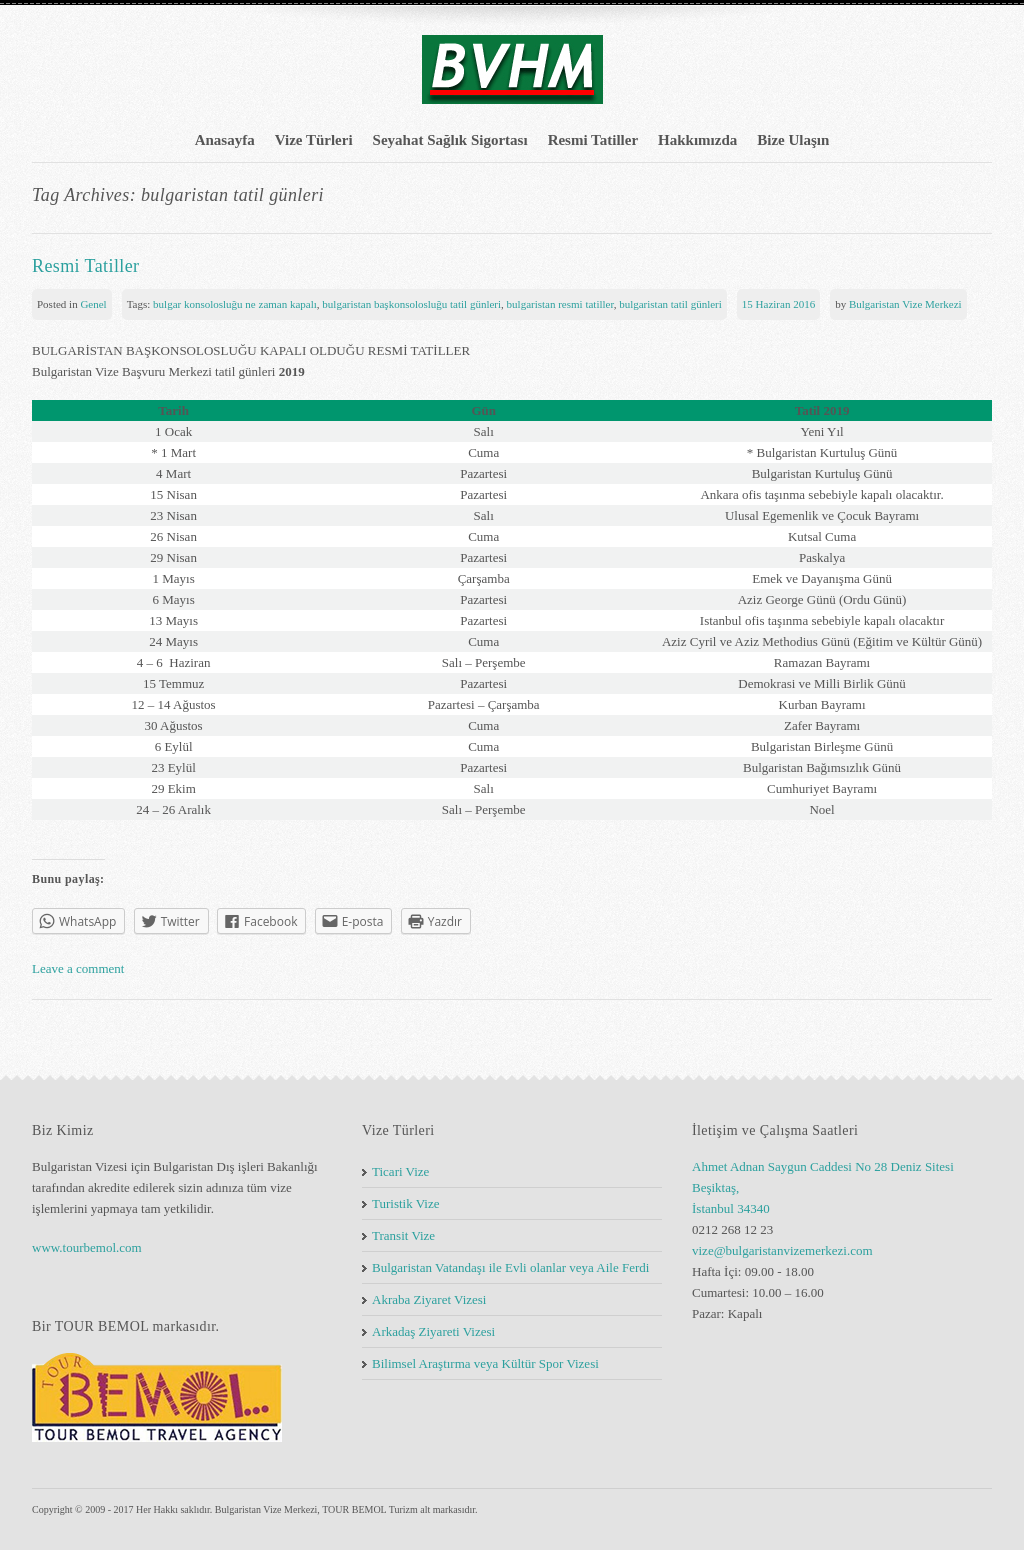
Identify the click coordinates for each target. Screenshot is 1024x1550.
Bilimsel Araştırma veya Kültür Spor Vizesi (485, 1363)
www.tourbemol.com (87, 1247)
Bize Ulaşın (793, 140)
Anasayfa (225, 140)
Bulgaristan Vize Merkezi (905, 304)
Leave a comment (78, 968)
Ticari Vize (400, 1171)
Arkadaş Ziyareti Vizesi (433, 1331)
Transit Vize (403, 1235)
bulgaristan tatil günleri (670, 304)
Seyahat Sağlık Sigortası (450, 140)
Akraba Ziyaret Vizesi (429, 1299)
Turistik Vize (405, 1203)
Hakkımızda (697, 140)
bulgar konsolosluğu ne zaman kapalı (235, 304)
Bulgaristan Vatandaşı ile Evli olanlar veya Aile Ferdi (510, 1267)
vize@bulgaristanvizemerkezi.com (782, 1250)
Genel (93, 304)
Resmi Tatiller (593, 140)
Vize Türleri (314, 140)
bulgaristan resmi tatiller (560, 304)
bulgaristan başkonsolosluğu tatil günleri (411, 304)
